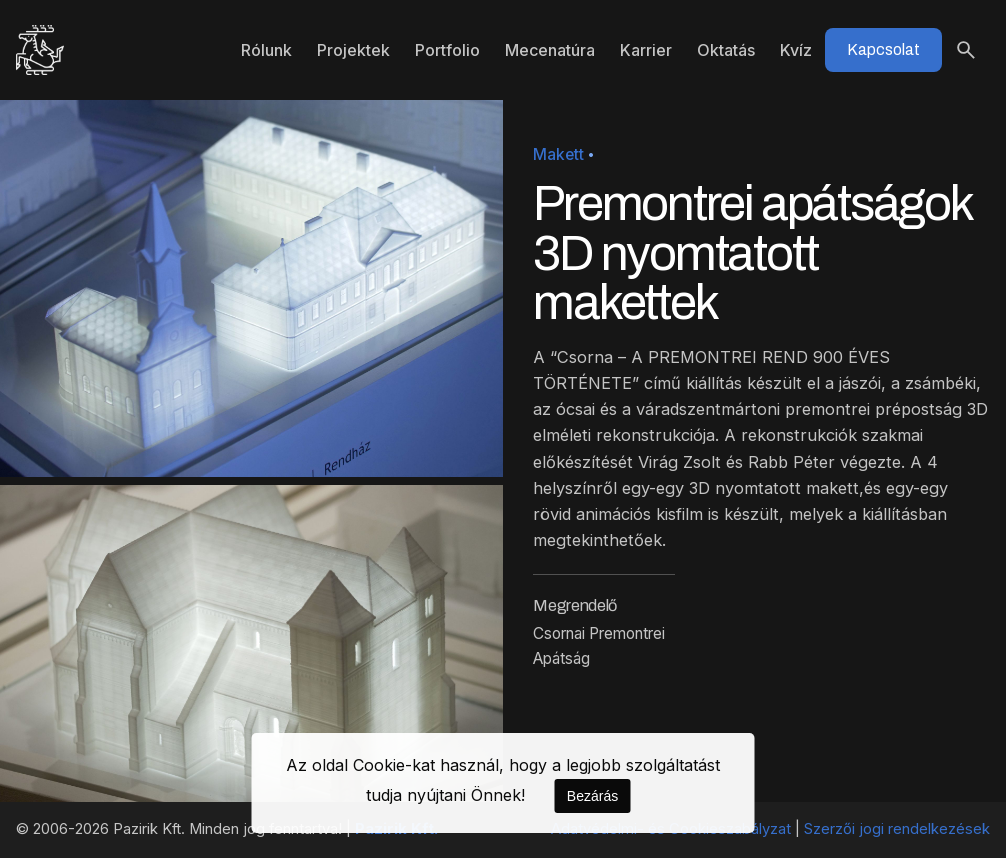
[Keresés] (966, 50)
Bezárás (592, 796)
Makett (558, 154)
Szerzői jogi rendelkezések (897, 829)
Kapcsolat (883, 49)
